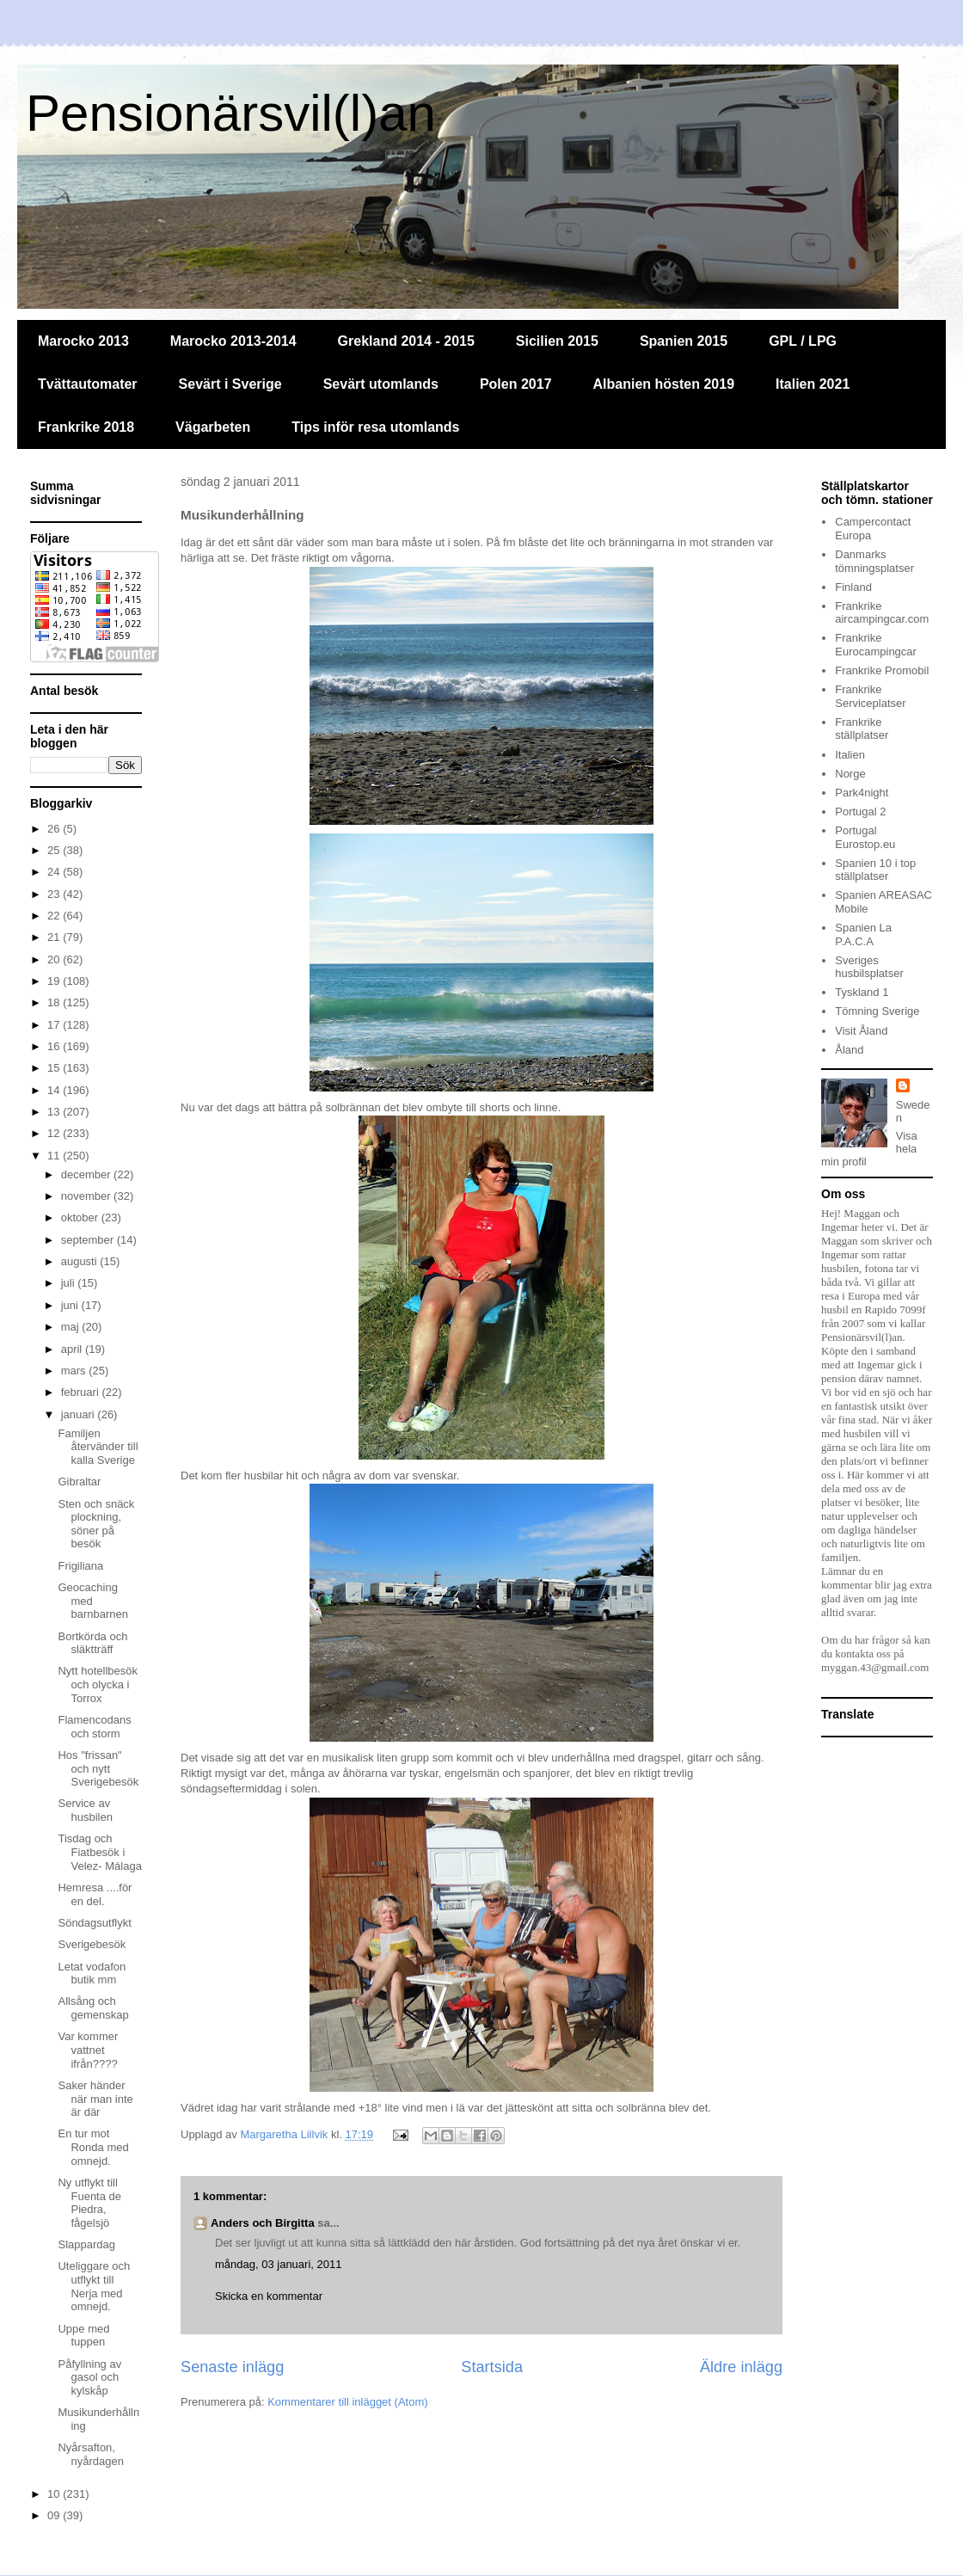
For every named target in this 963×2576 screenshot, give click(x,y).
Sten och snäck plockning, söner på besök (96, 1524)
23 (55, 894)
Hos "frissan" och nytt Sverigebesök (98, 1768)
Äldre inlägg (741, 2367)
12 (55, 1133)
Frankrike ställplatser (861, 729)
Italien (850, 754)
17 (55, 1024)
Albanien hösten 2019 (664, 384)
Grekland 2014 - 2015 (406, 341)
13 (55, 1111)
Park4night (861, 792)
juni (71, 1305)
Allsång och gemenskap (93, 2008)
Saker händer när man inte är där (95, 2098)
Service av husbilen (85, 1810)
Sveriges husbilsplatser (869, 967)
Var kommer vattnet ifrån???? (88, 2049)
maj (72, 1326)
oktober (81, 1217)
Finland (853, 587)
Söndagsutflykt (94, 1922)
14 (55, 1090)
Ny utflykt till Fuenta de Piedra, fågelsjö (89, 2202)
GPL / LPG (803, 341)
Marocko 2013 (83, 341)
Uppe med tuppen (83, 2335)
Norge (850, 773)
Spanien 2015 (683, 341)
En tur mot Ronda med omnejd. (93, 2147)
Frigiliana (80, 1565)
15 (55, 1067)
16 (55, 1046)
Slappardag (86, 2244)
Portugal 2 (860, 811)
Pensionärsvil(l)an (231, 113)
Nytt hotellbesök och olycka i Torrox (98, 1684)
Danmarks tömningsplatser (874, 561)
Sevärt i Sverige (230, 384)
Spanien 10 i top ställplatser (875, 870)
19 (55, 980)
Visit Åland (861, 1030)
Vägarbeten (212, 427)
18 (55, 1002)
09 (55, 2515)
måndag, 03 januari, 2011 (278, 2264)
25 (55, 850)
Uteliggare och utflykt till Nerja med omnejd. (94, 2286)
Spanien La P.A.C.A (863, 934)
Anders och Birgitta (263, 2222)
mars (75, 1370)
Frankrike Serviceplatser (870, 696)
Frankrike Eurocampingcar (876, 644)
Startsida (492, 2367)
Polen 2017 (516, 384)
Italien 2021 (813, 384)
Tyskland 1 (861, 992)
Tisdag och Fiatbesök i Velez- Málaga (99, 1852)
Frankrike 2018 (86, 427)
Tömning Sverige (877, 1011)
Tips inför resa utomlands (375, 427)
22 (55, 915)
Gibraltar (79, 1481)
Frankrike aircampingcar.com (882, 612)
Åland (849, 1049)
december (87, 1174)
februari (81, 1392)
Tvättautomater (88, 384)
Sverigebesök (92, 1944)
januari (79, 1414)
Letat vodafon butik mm (92, 1973)
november (87, 1196)
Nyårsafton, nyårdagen (90, 2454)
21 (55, 937)
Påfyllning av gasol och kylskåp (89, 2377)
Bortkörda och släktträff (92, 1643)
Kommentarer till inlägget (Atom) (347, 2401)
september (89, 1239)
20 (55, 959)
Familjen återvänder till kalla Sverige (98, 1446)
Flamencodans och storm (94, 1726)
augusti (81, 1261)
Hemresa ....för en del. (95, 1894)
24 (55, 871)
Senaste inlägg (232, 2367)
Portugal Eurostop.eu (865, 837)
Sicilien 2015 (557, 341)
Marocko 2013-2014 (233, 341)
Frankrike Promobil (882, 670)
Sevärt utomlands (381, 384)
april (73, 1349)
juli (69, 1282)
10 (55, 2493)
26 (55, 828)
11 (55, 1155)
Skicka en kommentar (268, 2296)
